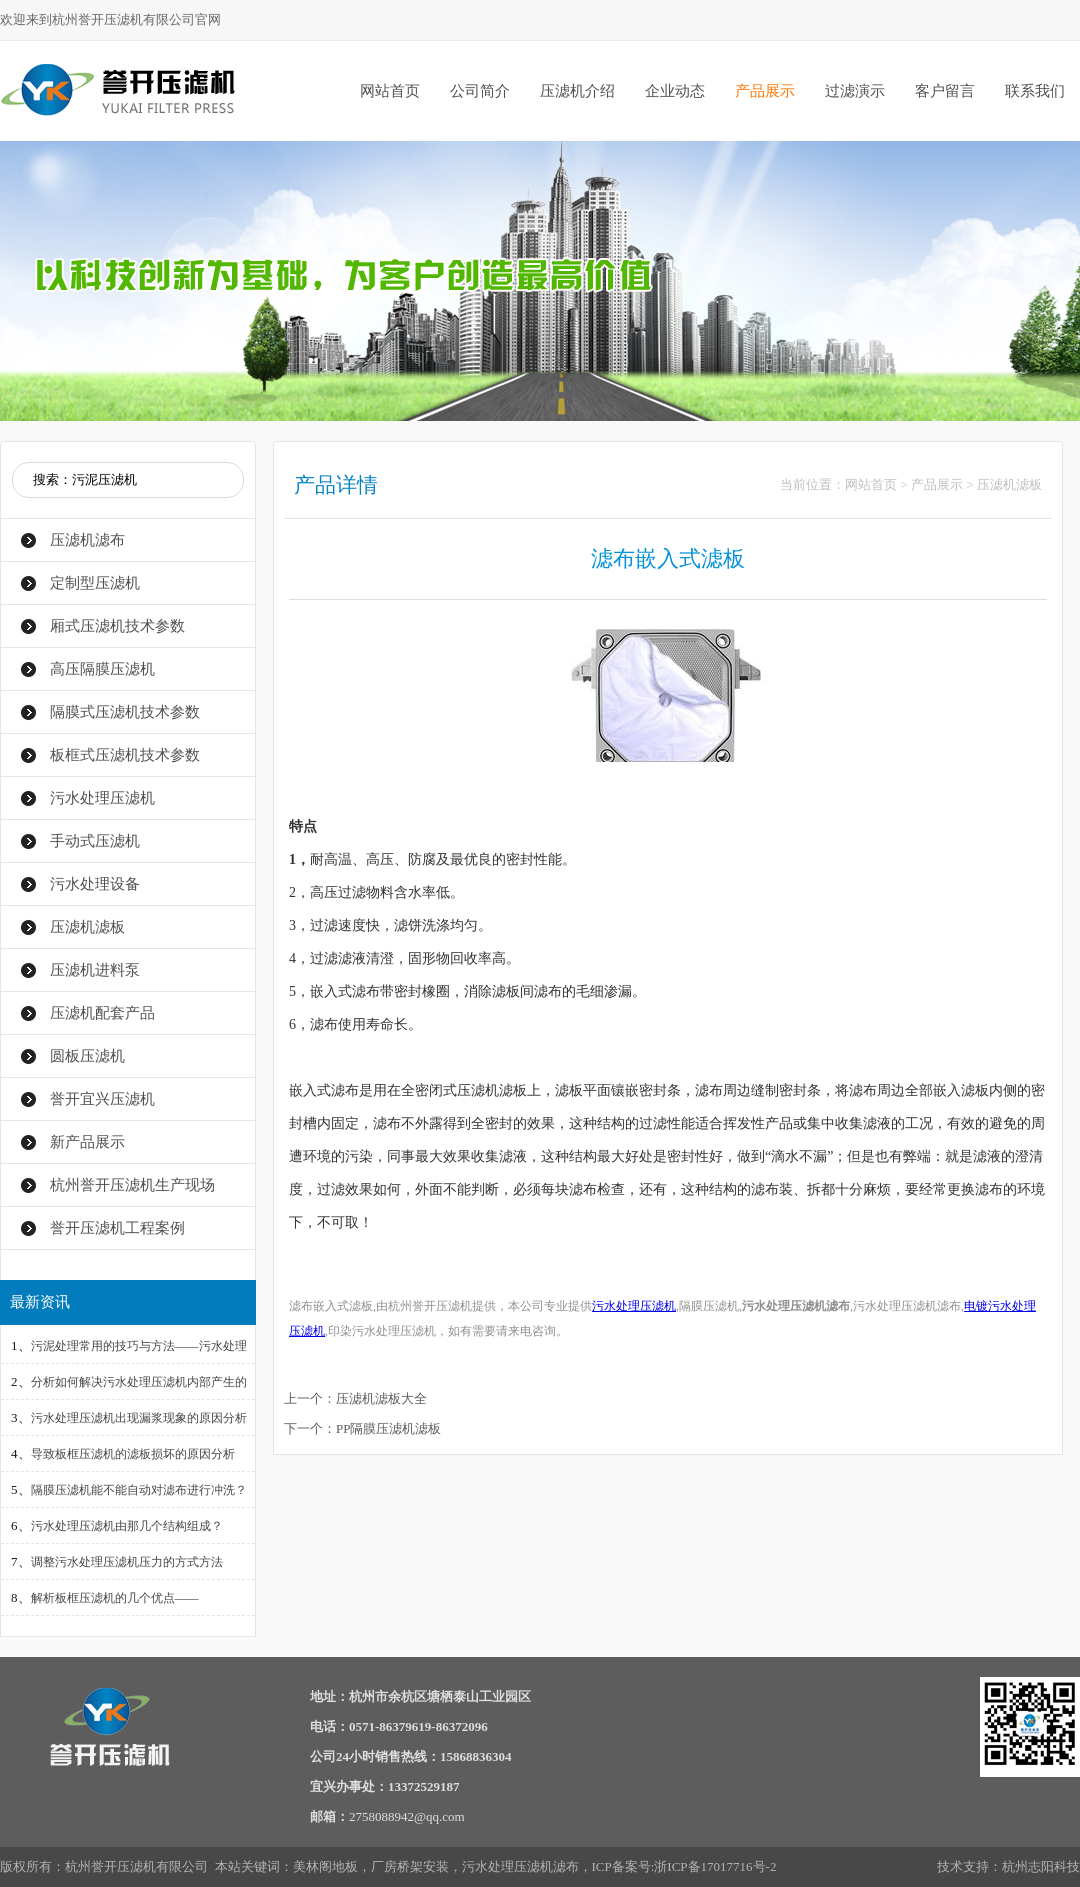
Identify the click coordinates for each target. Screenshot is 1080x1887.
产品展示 (765, 91)
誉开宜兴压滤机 (102, 1099)
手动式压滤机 (95, 841)
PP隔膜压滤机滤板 (388, 1428)
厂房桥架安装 (410, 1866)
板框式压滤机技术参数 (125, 755)
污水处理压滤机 (102, 798)
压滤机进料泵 (95, 970)
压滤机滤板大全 (381, 1398)
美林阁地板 (325, 1866)
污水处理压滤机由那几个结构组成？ (127, 1526)
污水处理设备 (95, 884)
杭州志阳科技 (1041, 1866)
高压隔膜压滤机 (102, 669)
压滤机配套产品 (102, 1013)
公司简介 (480, 91)
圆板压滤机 (87, 1056)
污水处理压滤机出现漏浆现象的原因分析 (139, 1418)
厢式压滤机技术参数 (117, 626)
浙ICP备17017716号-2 (715, 1866)
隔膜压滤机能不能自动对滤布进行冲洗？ (139, 1490)
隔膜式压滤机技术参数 (125, 712)
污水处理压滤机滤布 (520, 1866)
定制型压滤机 (95, 583)
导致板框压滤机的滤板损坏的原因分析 (133, 1454)
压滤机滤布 (87, 540)
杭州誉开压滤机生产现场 (132, 1185)
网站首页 (390, 91)
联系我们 (1035, 91)
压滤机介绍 (577, 91)
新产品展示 (87, 1142)
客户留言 (945, 91)
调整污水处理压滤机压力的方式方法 (127, 1562)
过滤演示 (855, 91)
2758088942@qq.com (407, 1816)
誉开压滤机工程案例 (117, 1228)
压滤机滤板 (87, 927)
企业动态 (675, 91)
